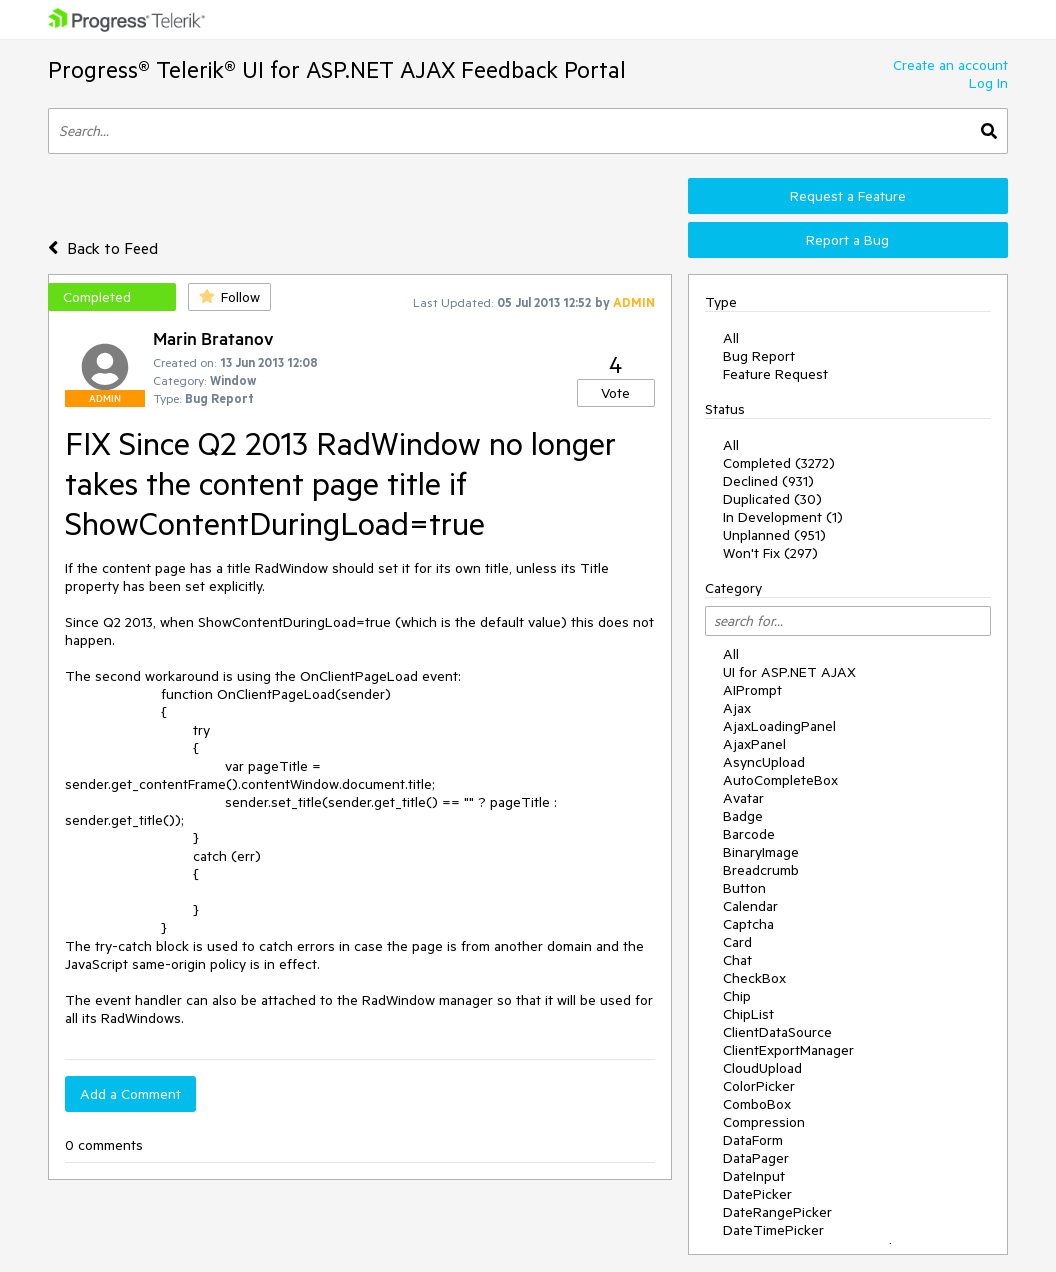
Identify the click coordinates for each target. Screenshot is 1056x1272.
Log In (988, 83)
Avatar (743, 798)
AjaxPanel (754, 744)
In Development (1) (783, 517)
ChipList (748, 1014)
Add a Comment (130, 1094)
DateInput (754, 1176)
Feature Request (775, 374)
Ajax (737, 708)
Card (737, 942)
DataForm (753, 1140)
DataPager (756, 1158)
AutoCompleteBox (780, 780)
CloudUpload (762, 1068)
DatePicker (757, 1194)
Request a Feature (848, 196)
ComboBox (757, 1104)
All (731, 338)
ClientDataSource (777, 1032)
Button (744, 888)
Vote (615, 393)
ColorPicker (759, 1086)
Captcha (748, 924)
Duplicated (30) (772, 499)
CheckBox (754, 978)
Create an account (950, 65)
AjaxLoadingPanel (779, 726)
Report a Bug (847, 240)
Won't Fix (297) (770, 553)
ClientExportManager (788, 1050)
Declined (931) (768, 481)
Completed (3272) (779, 463)
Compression (764, 1122)
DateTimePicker (773, 1230)
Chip (737, 996)
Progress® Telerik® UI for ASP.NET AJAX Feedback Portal (337, 69)
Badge (743, 816)
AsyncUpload (764, 762)
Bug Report (759, 356)
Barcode (749, 834)
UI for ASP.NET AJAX (789, 672)
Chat (737, 960)
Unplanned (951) (774, 535)
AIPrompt (752, 690)
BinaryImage (761, 852)
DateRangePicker (777, 1212)
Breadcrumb (761, 870)
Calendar (750, 906)
